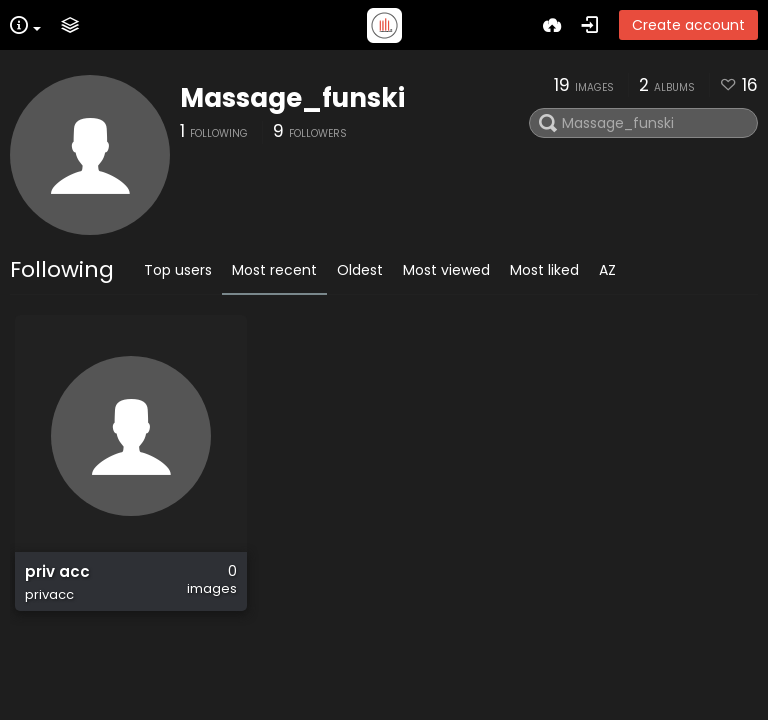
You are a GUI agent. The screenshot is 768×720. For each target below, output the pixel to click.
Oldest (360, 270)
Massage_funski (292, 98)
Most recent (274, 270)
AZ (607, 270)
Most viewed (446, 270)
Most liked (544, 270)
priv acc (57, 572)
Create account (688, 25)
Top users (178, 270)
